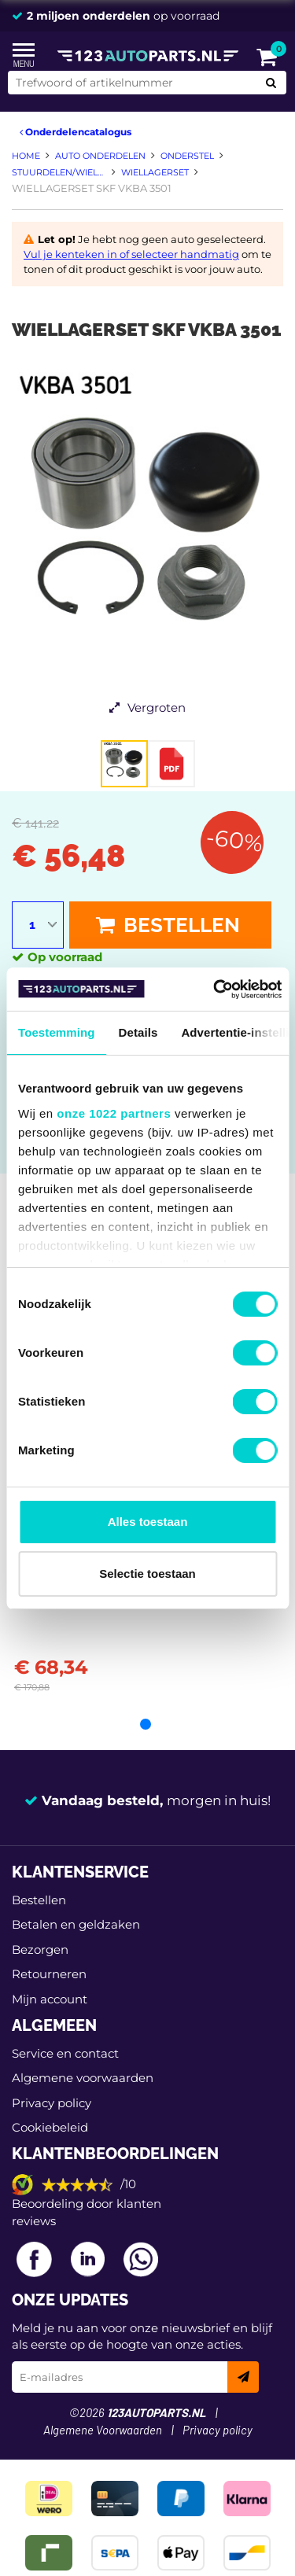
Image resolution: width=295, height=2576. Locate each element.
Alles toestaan (148, 1521)
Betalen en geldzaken (76, 1924)
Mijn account (49, 1999)
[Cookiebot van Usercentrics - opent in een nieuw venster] (214, 989)
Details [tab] (138, 1032)
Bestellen (168, 925)
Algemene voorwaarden (82, 2077)
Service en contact (65, 2053)
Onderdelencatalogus (75, 132)
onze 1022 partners (114, 1113)
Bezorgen (40, 1949)
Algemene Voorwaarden (102, 2431)
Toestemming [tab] (56, 1032)
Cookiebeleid (50, 2127)
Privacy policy (51, 2102)
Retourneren (49, 1973)
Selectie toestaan (147, 1573)
